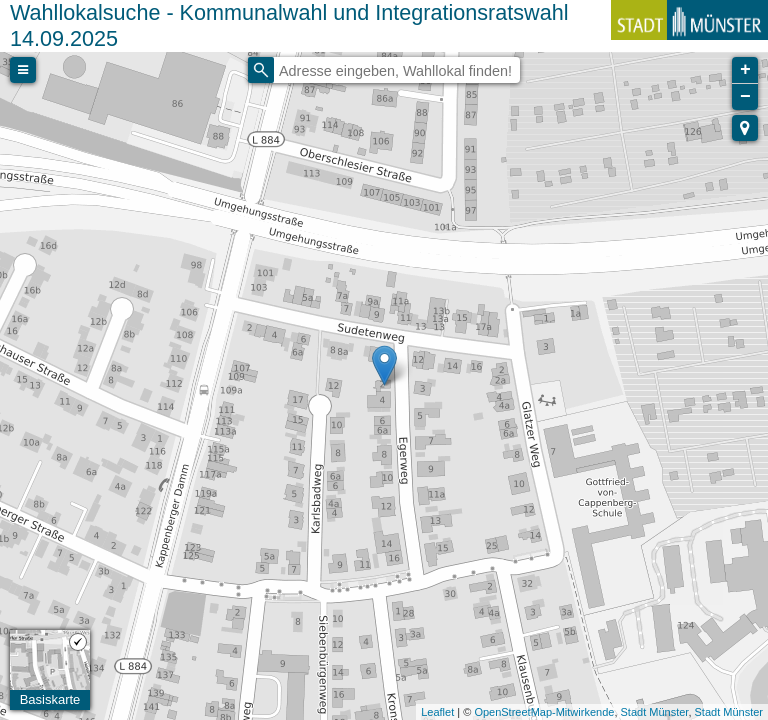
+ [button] (745, 70)
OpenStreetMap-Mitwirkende (544, 712)
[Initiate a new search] (261, 70)
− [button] (745, 97)
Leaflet (437, 712)
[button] (745, 128)
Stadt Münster (655, 712)
